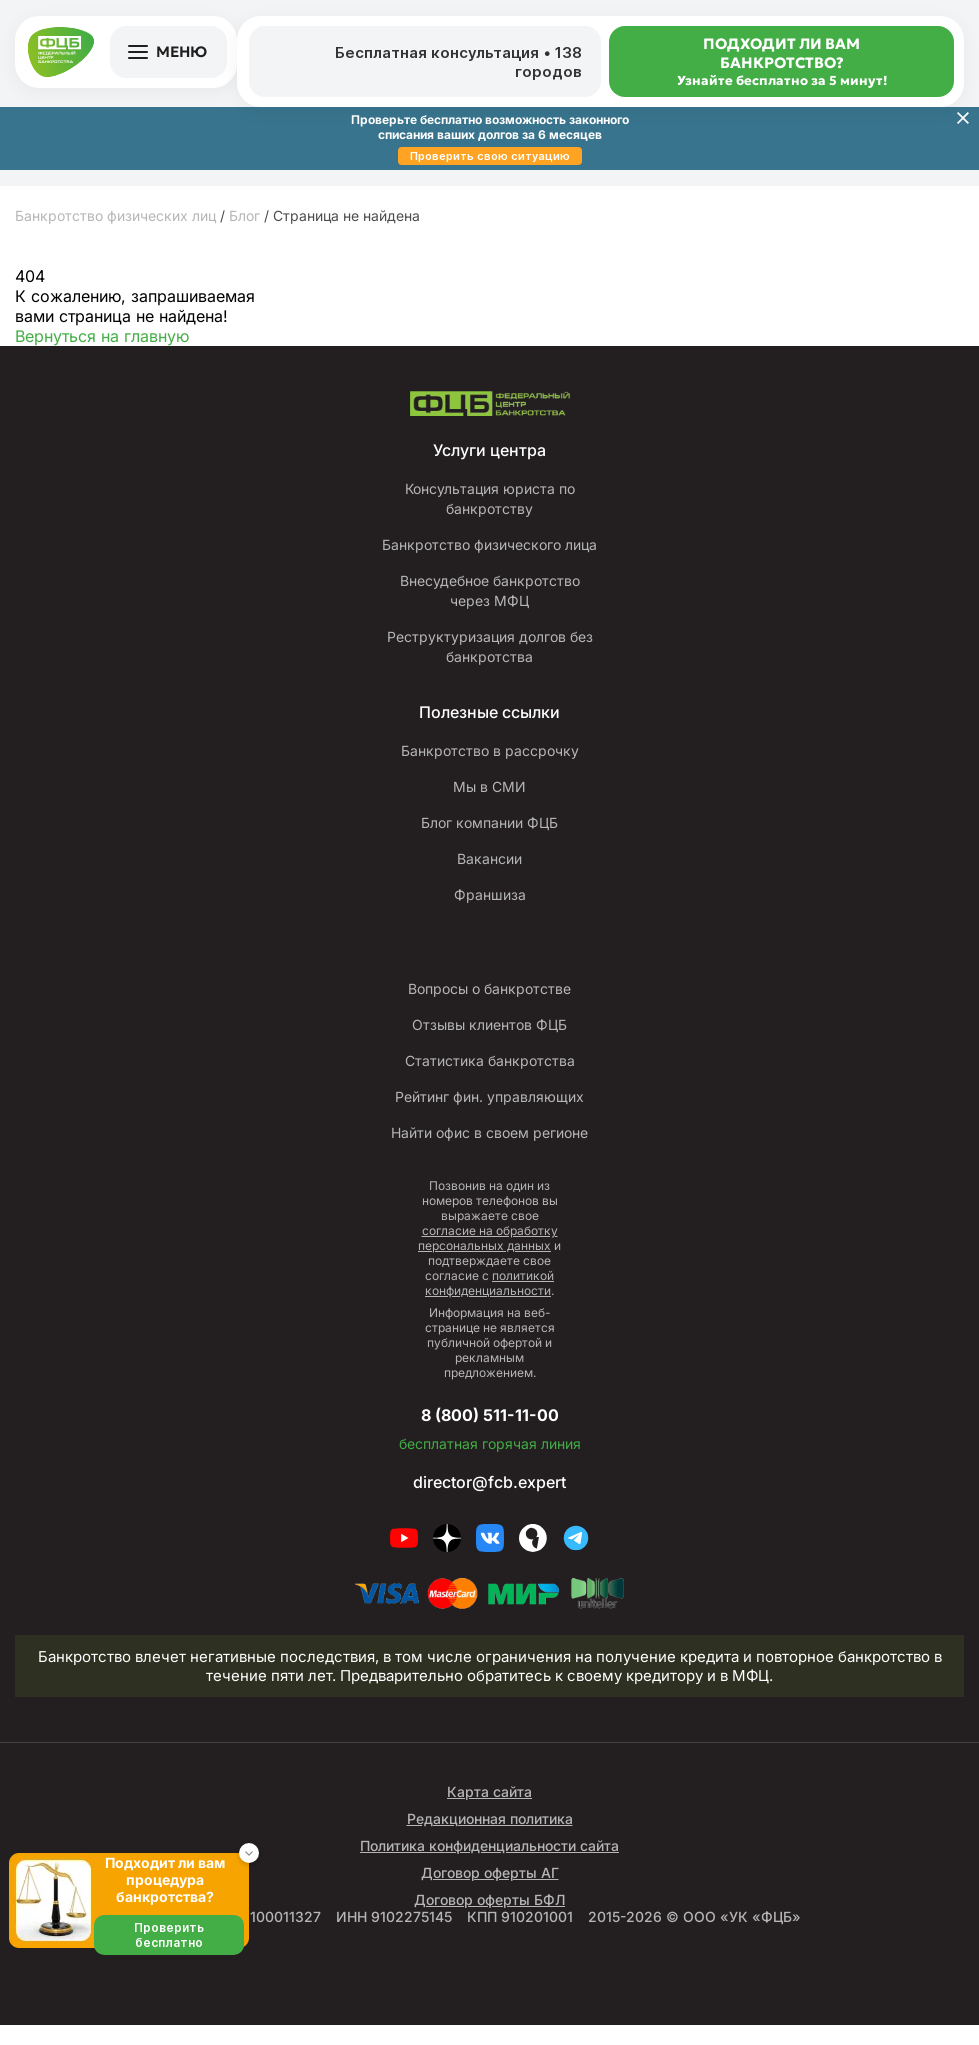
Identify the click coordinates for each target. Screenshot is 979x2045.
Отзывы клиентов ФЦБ (489, 1045)
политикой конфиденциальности (489, 1303)
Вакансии (489, 879)
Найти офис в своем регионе (489, 1153)
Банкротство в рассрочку (490, 771)
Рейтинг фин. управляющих (489, 1117)
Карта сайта (489, 1811)
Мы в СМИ (489, 807)
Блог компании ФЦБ (490, 843)
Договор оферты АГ (490, 1892)
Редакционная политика (490, 1838)
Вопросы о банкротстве (489, 1009)
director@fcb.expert (489, 1502)
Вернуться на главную (102, 336)
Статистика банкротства (490, 1081)
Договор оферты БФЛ (489, 1919)
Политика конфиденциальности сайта (489, 1865)
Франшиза (490, 915)
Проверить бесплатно (169, 1935)
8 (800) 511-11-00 (490, 1433)
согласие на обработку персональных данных (488, 1258)
